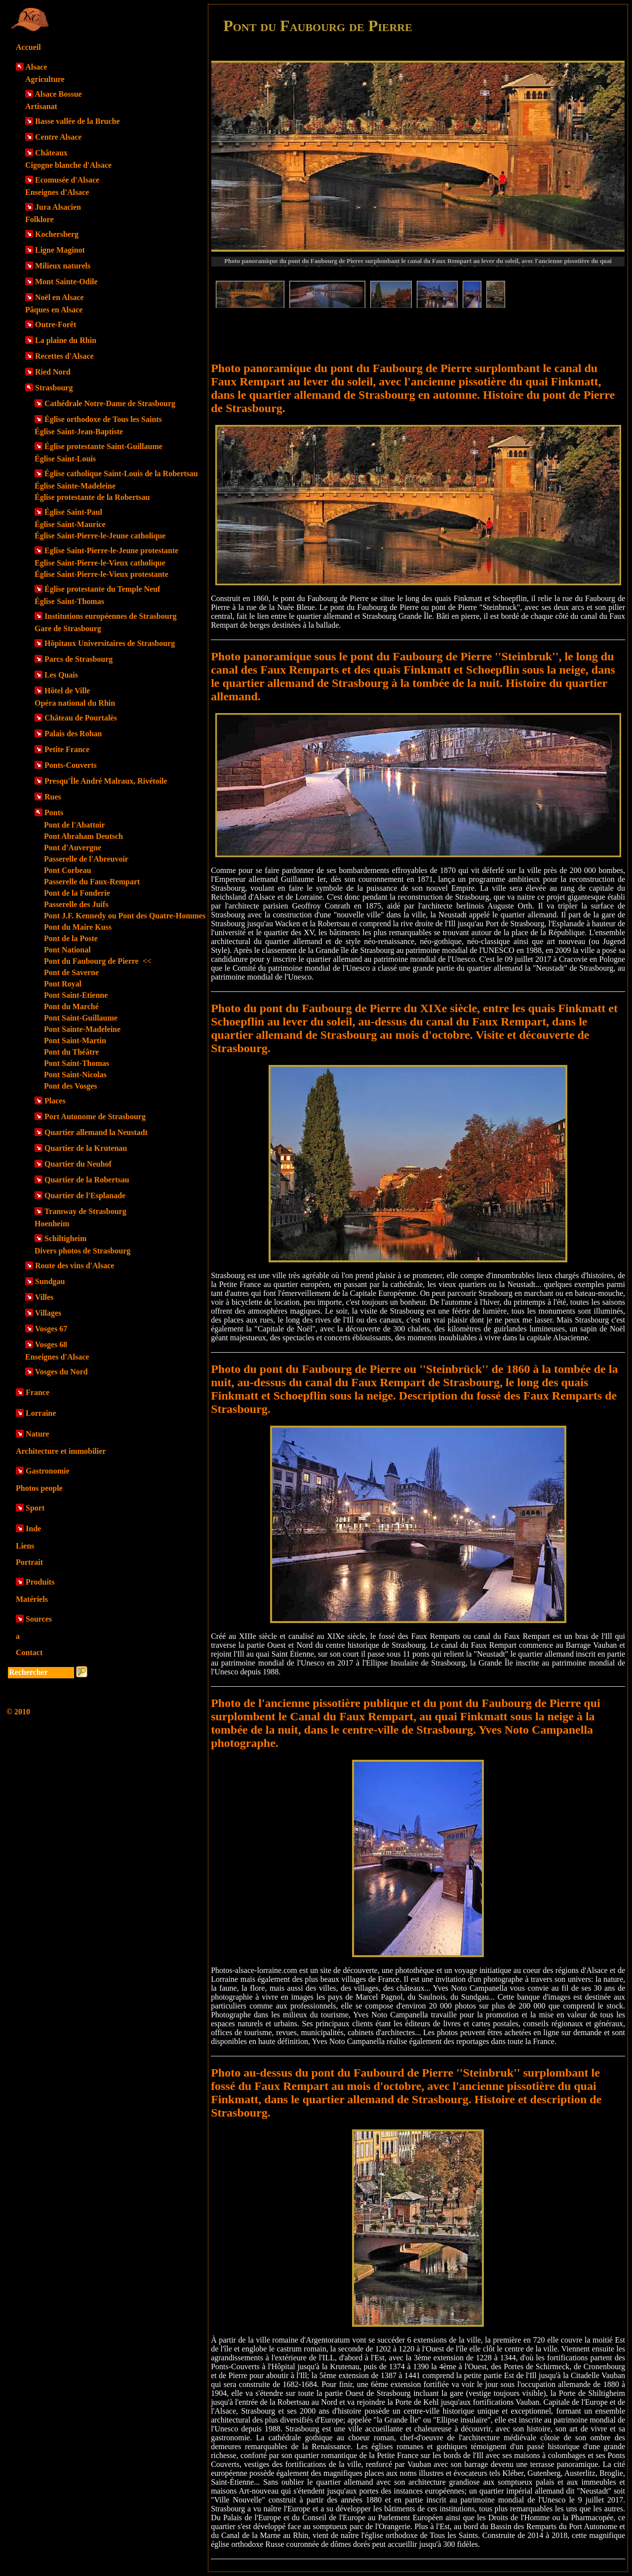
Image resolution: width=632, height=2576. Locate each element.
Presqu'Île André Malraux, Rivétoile (105, 781)
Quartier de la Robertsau (86, 1179)
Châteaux (51, 153)
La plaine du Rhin (65, 340)
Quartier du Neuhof (78, 1164)
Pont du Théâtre (71, 1052)
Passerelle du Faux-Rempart (92, 881)
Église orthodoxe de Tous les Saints (103, 419)
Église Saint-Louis (65, 459)
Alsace (36, 67)
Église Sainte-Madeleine (75, 486)
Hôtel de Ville (67, 690)
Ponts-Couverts (70, 765)
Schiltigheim (65, 1238)
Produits (40, 1582)
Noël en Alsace (59, 297)
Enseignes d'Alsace (57, 192)
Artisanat (41, 106)
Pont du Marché (71, 1006)
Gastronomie (48, 1471)
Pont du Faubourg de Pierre (98, 961)
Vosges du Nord (61, 1371)
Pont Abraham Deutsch (83, 836)
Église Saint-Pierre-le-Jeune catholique (100, 535)
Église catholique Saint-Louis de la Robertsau (121, 473)
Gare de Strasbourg (68, 628)
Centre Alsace (58, 137)
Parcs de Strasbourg (78, 659)
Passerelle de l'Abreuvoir (86, 859)
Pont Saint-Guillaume (81, 1018)
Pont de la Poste (71, 938)
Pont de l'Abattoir (74, 825)
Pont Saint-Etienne (76, 995)
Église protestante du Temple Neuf (102, 589)
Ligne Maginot (60, 250)
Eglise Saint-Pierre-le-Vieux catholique (100, 563)
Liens (25, 1546)
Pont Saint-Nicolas (75, 1074)
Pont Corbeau (67, 870)
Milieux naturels (62, 266)
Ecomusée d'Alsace (67, 180)
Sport (35, 1508)
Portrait (29, 1562)
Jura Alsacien (58, 207)
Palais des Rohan (73, 733)
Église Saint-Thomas (69, 601)
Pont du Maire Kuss (78, 927)
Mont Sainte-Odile (66, 281)
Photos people (39, 1488)
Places (55, 1101)
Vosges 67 (51, 1329)
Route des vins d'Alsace (74, 1265)
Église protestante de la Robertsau (92, 497)
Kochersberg (57, 234)
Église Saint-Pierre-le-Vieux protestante (101, 574)
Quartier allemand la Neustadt (96, 1132)
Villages (48, 1313)
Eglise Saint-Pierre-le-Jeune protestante (111, 550)
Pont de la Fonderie (77, 893)
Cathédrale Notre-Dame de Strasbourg (109, 403)
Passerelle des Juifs (76, 904)
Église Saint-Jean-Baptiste (79, 431)
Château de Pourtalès (80, 718)
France (37, 1392)
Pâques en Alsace (53, 309)
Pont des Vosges (70, 1086)
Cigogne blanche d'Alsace (68, 165)
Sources (39, 1619)
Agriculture (45, 79)
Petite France (66, 749)
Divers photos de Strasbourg (82, 1251)
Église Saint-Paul (73, 512)
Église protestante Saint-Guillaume (103, 446)
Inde (33, 1528)
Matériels (32, 1599)
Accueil (28, 47)
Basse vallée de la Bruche (77, 121)
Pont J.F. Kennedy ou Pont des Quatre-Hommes (124, 915)
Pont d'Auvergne (72, 847)
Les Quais (61, 675)
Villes (44, 1297)
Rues (52, 797)
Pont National (67, 950)
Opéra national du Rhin (75, 703)
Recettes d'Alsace (64, 356)
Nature (37, 1434)
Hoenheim (52, 1223)
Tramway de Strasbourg (85, 1211)
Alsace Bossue (58, 94)
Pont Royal (62, 984)
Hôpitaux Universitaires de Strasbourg (109, 643)
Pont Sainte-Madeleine (82, 1029)
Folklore (39, 219)
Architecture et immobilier (61, 1451)
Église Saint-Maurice (70, 524)
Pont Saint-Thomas (76, 1063)
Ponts (53, 812)
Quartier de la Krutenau (85, 1148)
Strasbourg (54, 387)
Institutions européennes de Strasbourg (110, 616)
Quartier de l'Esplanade (84, 1195)
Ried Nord (53, 372)
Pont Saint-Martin (75, 1040)
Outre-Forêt (55, 324)
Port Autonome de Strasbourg (95, 1116)
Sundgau (50, 1281)
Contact (29, 1652)
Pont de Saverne (71, 972)
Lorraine (41, 1413)
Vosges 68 (51, 1344)
